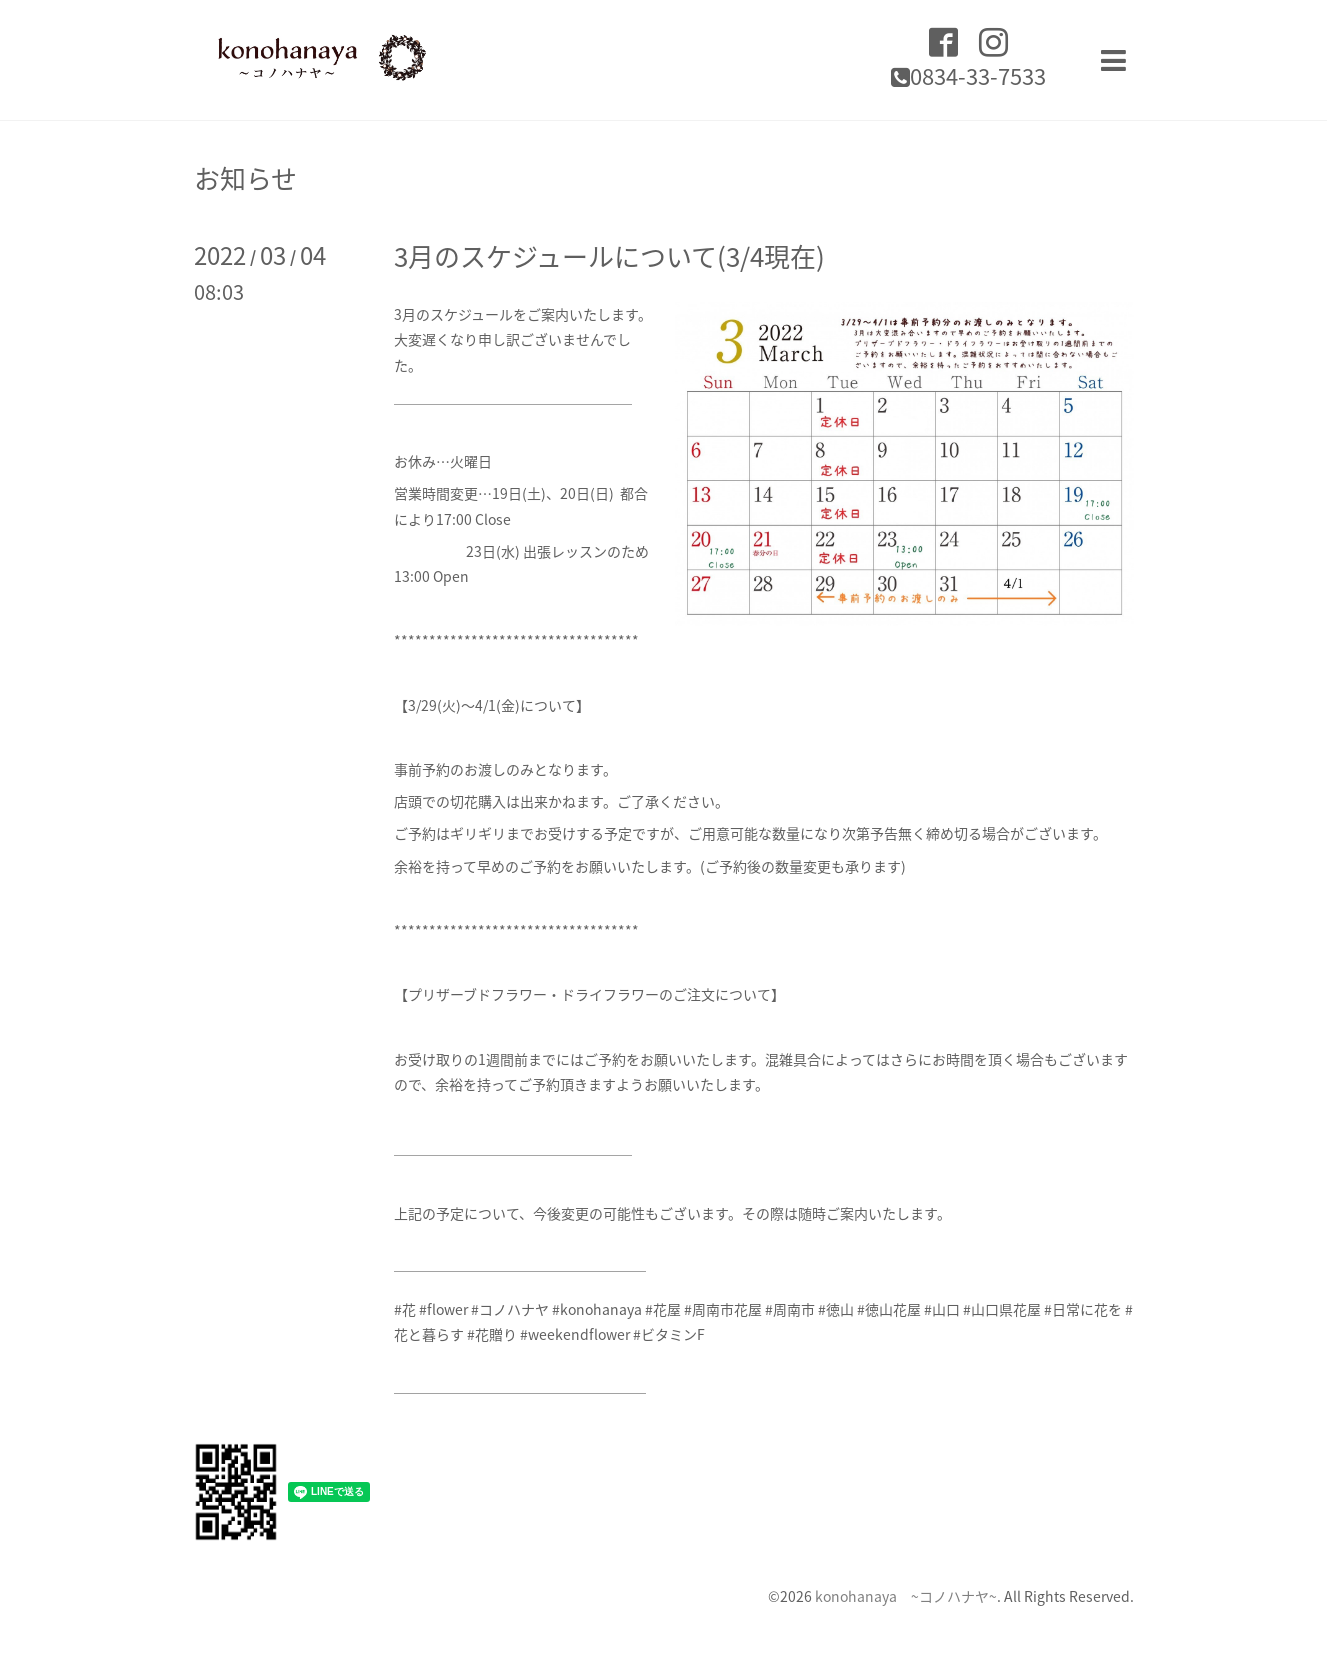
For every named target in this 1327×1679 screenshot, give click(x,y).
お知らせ (245, 178)
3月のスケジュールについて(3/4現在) (609, 256)
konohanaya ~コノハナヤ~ (906, 1596)
